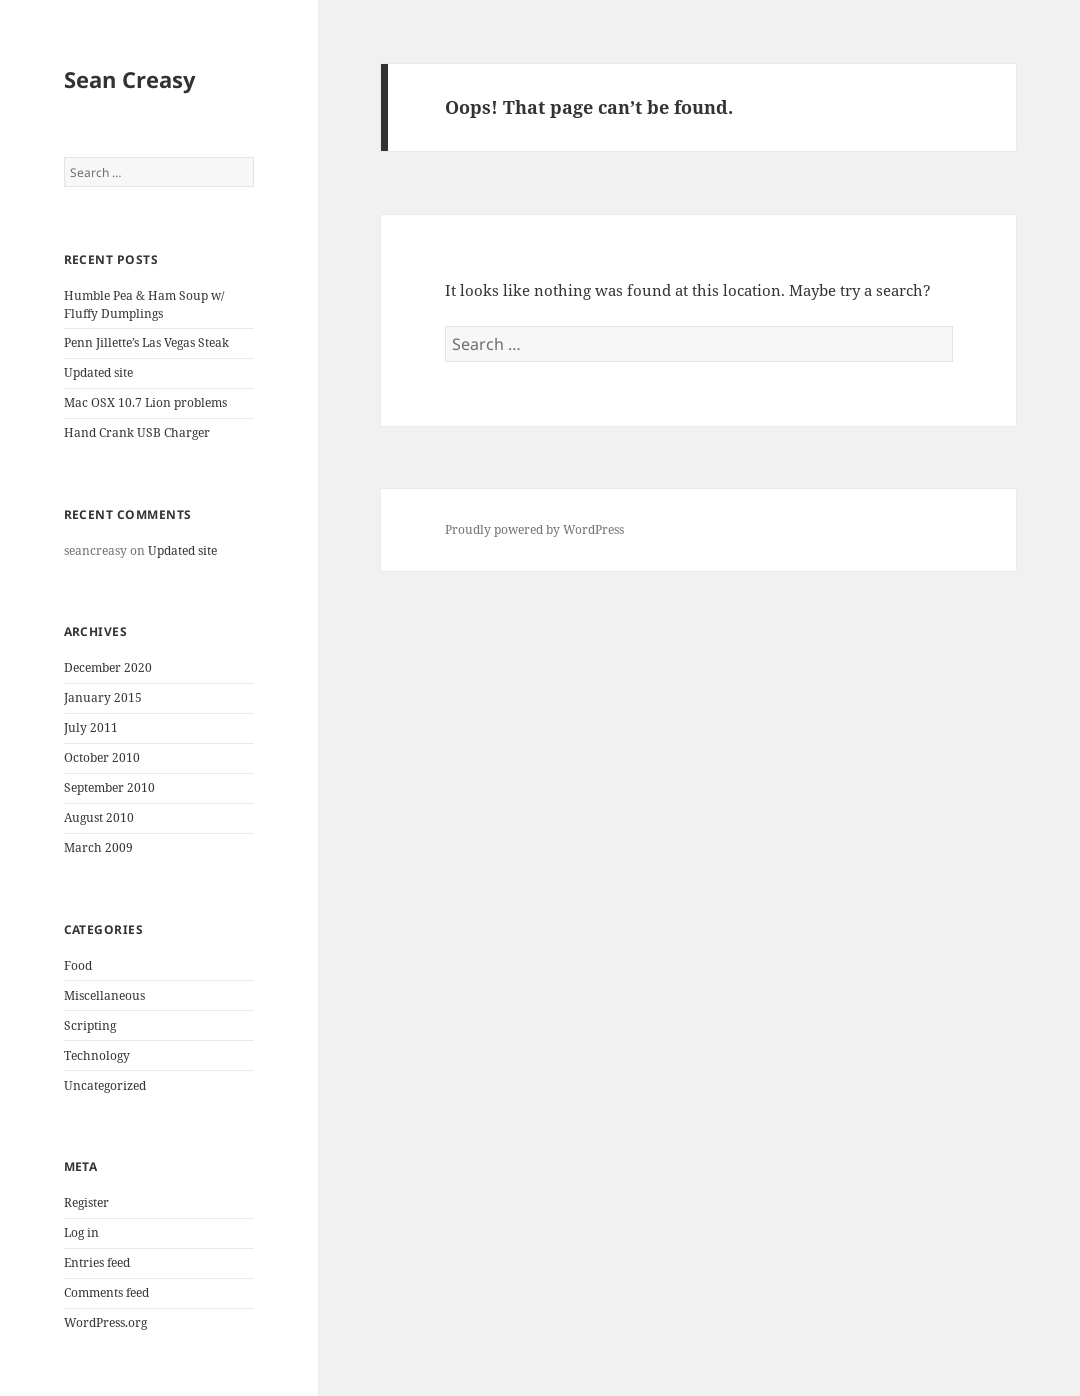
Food (78, 965)
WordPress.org (105, 1322)
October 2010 (102, 757)
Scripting (90, 1025)
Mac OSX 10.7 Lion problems (145, 402)
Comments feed (106, 1292)
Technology (97, 1055)
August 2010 (99, 817)
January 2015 (103, 697)
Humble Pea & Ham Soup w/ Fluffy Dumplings (144, 304)
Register (86, 1202)
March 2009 (98, 847)
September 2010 (109, 787)
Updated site (98, 372)
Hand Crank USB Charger (137, 432)
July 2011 (91, 727)
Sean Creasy (130, 79)
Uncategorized (105, 1085)
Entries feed (97, 1262)
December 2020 (108, 667)
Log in (81, 1232)
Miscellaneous (104, 995)
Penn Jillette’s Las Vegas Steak (146, 342)
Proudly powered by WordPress (534, 529)
